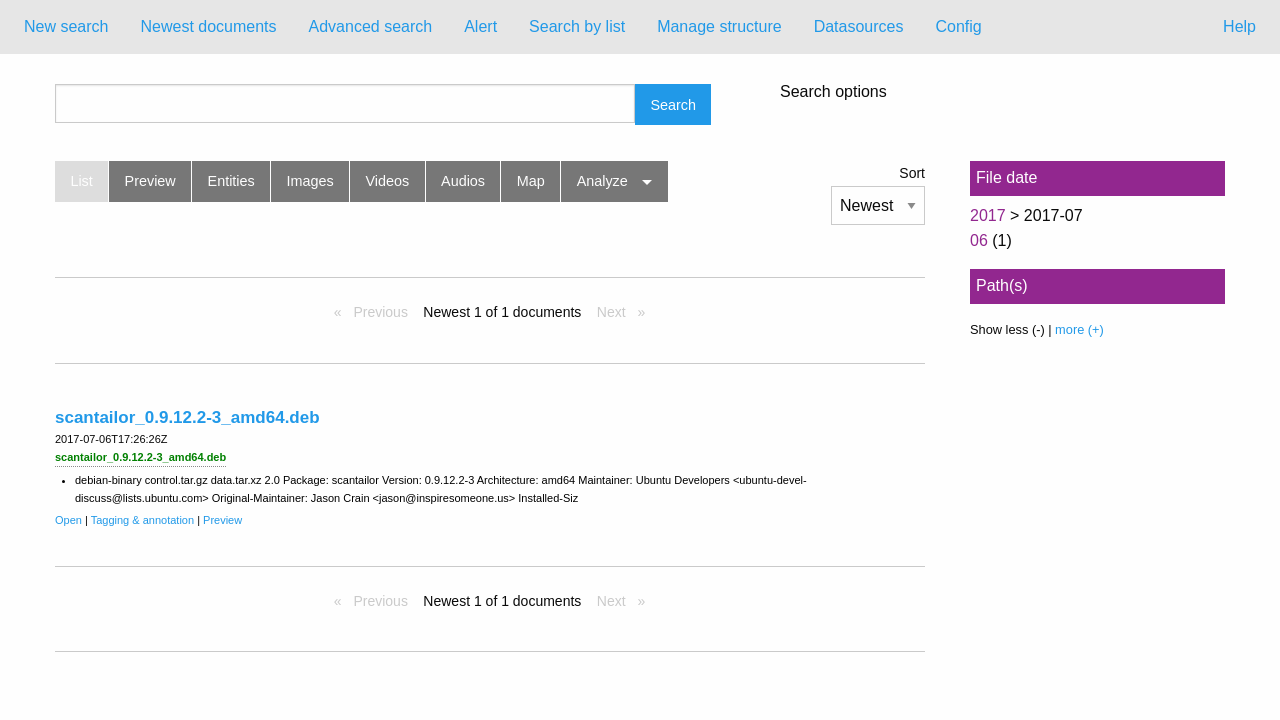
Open (68, 520)
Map (531, 181)
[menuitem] (66, 27)
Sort (912, 173)
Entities (231, 181)
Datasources (859, 26)
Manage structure (719, 26)
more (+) (1079, 329)
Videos (388, 181)
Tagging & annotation (142, 520)
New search (66, 26)
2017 (988, 215)
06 (979, 240)
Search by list (577, 26)
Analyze (602, 181)
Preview (150, 181)
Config (958, 26)
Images (310, 181)
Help (1239, 26)
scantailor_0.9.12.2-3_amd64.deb (187, 417)
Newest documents (208, 26)
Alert (480, 26)
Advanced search (371, 26)
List (81, 181)
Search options (833, 92)
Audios (463, 181)
